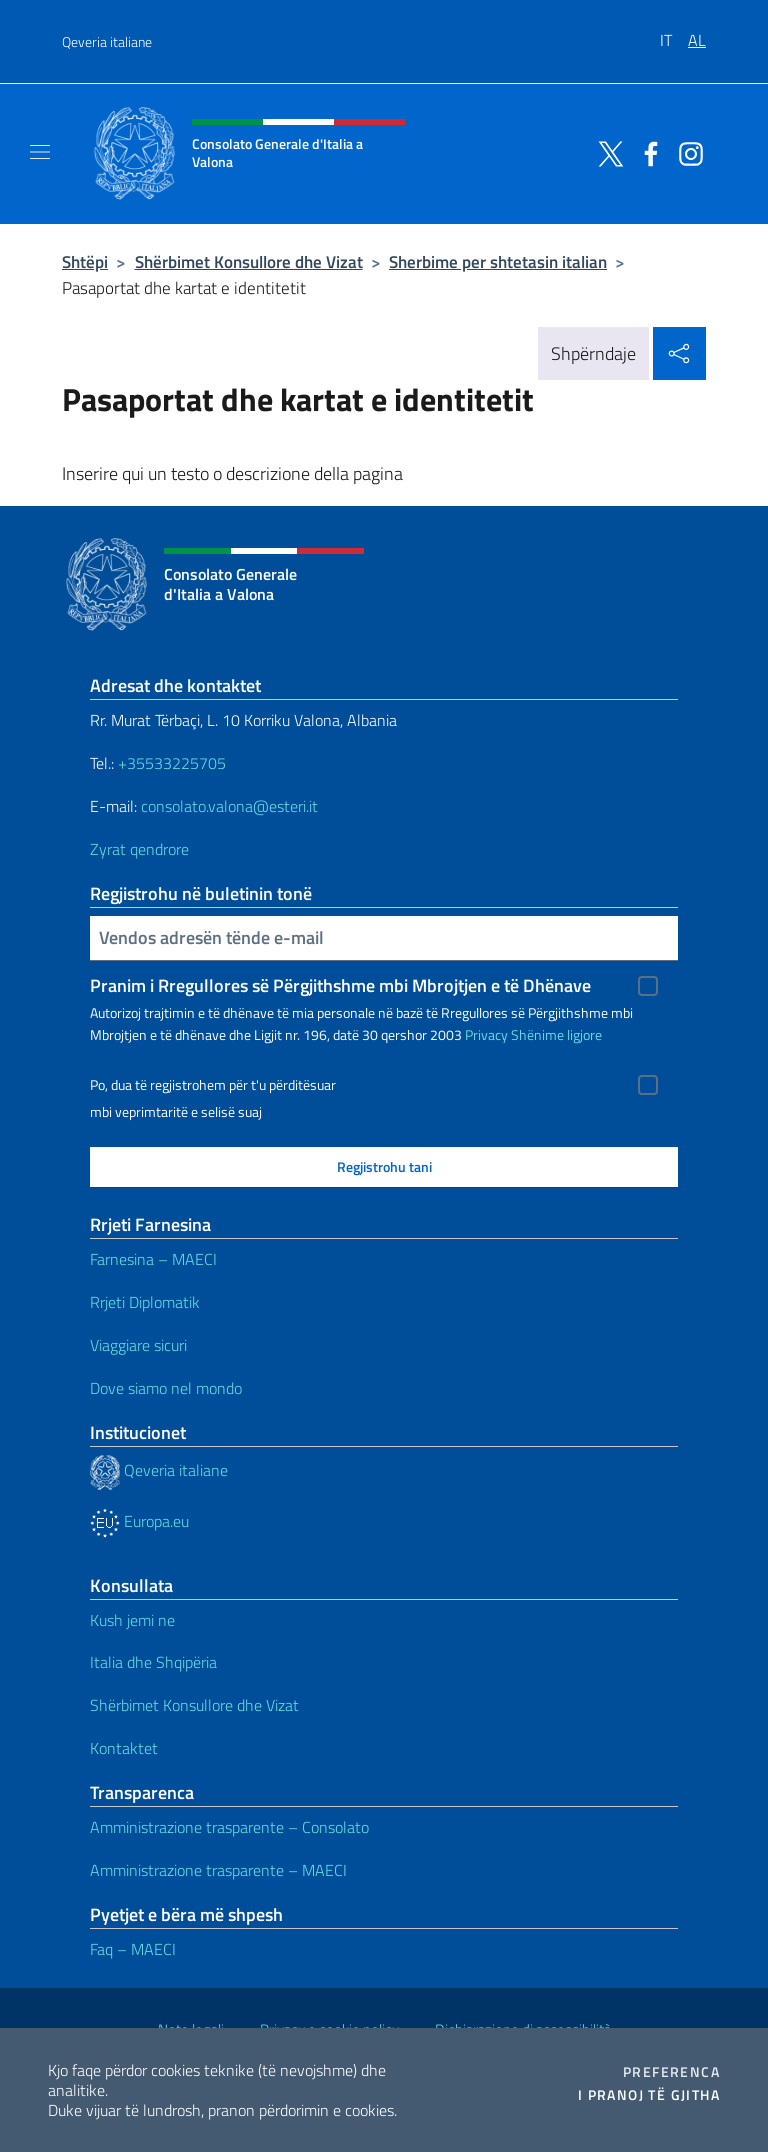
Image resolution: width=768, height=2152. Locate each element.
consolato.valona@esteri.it (229, 806)
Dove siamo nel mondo (166, 1388)
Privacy (486, 1034)
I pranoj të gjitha (649, 2095)
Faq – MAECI (133, 1949)
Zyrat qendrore (139, 849)
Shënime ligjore (556, 1034)
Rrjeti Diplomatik (145, 1302)
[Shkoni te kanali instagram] (686, 152)
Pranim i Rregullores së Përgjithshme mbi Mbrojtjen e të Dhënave (340, 985)
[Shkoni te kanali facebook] (646, 152)
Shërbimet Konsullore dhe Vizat (249, 261)
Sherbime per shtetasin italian (498, 261)
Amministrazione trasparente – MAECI (218, 1870)
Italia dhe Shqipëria (153, 1662)
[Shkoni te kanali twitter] (606, 152)
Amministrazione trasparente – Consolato (229, 1827)
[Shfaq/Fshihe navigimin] (40, 152)
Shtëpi (85, 261)
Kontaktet (124, 1748)
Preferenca (671, 2072)
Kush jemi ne (132, 1620)
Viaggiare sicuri (138, 1345)
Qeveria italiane (107, 41)
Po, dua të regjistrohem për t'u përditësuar (213, 1085)
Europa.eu (139, 1521)
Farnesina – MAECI (153, 1259)
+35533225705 (172, 763)
